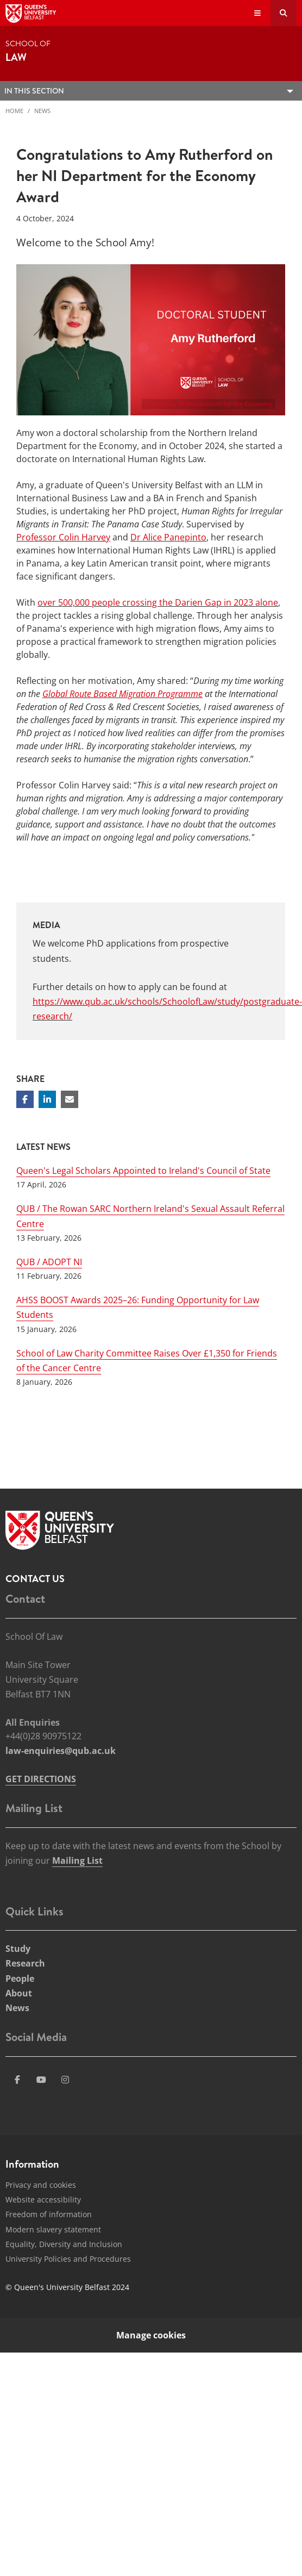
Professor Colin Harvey (63, 537)
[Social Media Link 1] (17, 2080)
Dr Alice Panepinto (168, 537)
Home (14, 111)
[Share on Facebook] (25, 1099)
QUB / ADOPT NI (49, 1262)
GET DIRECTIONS (40, 1779)
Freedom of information (48, 2214)
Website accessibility (43, 2199)
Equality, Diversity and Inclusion (63, 2244)
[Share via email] (69, 1099)
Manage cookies (151, 2335)
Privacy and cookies (40, 2185)
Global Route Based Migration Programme (122, 694)
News (42, 111)
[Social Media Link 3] (41, 2080)
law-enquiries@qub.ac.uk (60, 1751)
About (18, 1993)
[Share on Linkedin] (47, 1099)
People (19, 1978)
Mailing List (77, 1860)
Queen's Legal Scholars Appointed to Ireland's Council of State (143, 1171)
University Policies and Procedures (68, 2259)
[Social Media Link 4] (65, 2080)
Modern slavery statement (53, 2229)
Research (25, 1963)
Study (17, 1949)
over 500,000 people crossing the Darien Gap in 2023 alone (157, 602)
